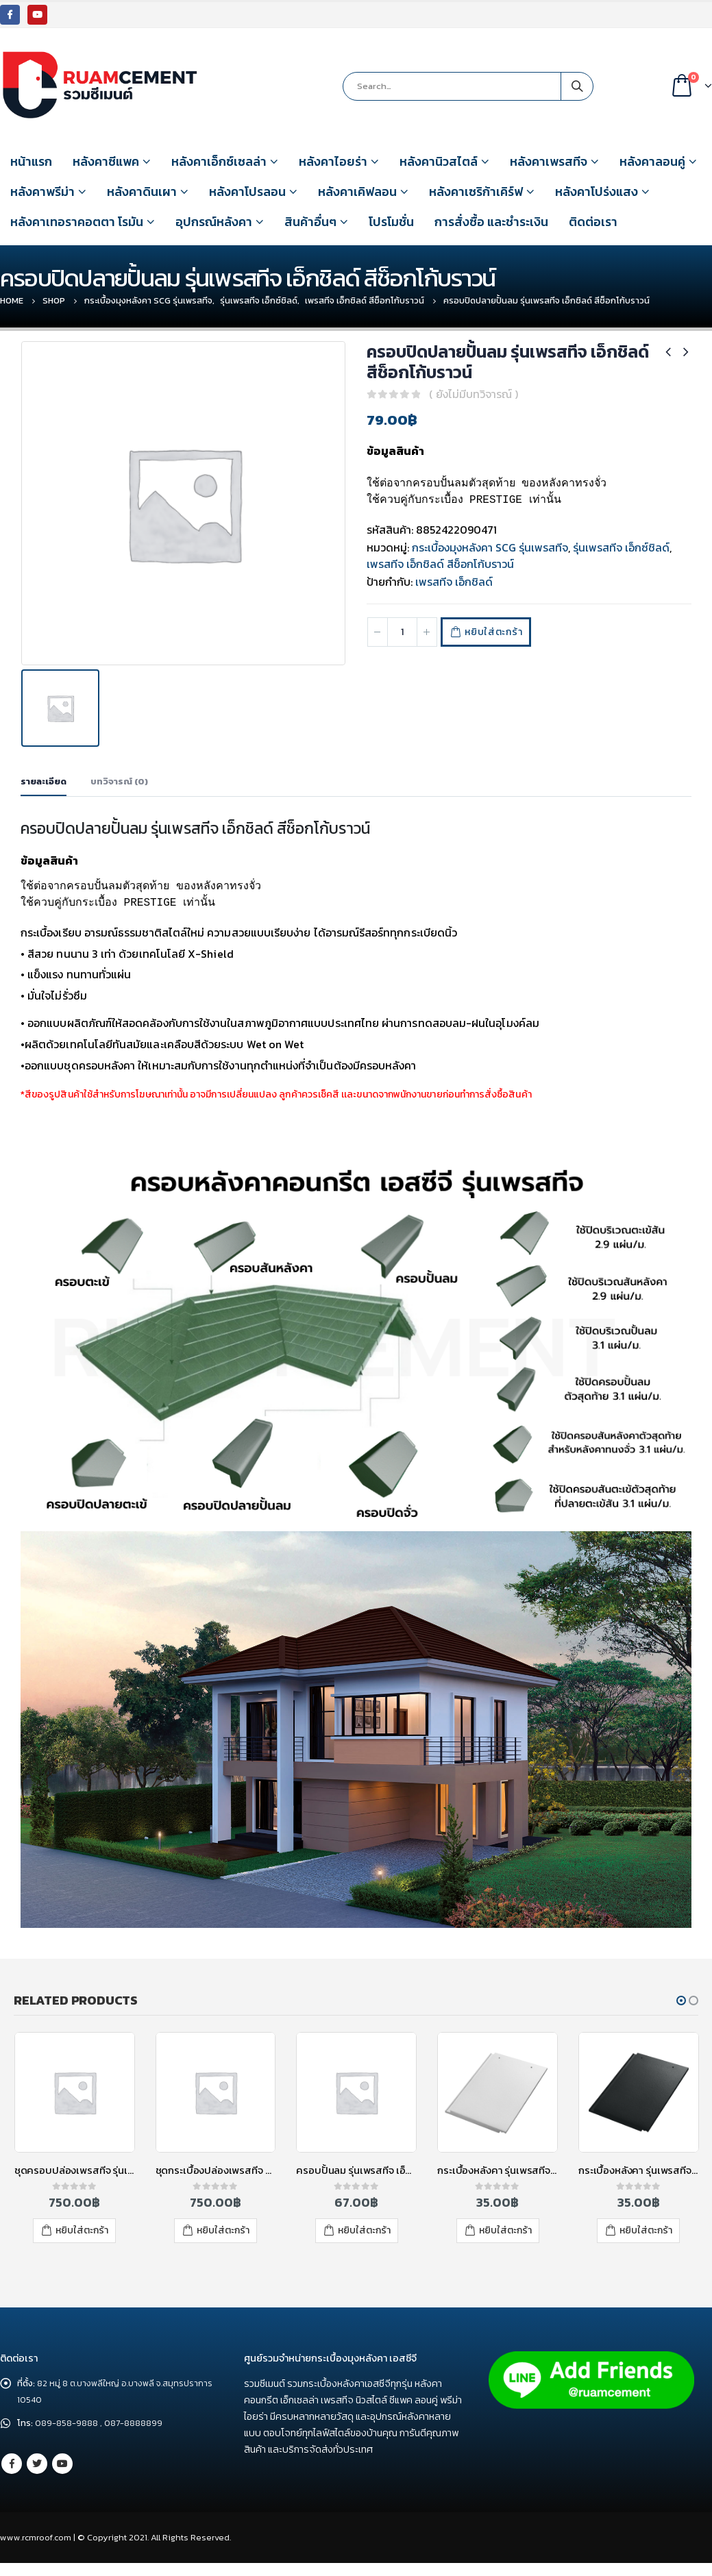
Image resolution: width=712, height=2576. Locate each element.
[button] (681, 1998)
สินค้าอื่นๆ (310, 221)
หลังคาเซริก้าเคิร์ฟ (476, 191)
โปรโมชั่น (391, 221)
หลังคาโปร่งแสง (596, 191)
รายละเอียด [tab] (43, 779)
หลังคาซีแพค (106, 161)
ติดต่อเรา (593, 221)
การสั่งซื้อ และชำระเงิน (491, 221)
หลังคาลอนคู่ (652, 161)
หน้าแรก (31, 161)
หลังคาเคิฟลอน (357, 191)
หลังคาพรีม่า (42, 191)
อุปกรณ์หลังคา (213, 221)
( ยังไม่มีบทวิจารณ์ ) (473, 394)
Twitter (37, 2462)
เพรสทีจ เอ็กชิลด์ (454, 581)
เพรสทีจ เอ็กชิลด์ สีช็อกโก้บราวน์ (440, 564)
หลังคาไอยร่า (333, 161)
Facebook (11, 2462)
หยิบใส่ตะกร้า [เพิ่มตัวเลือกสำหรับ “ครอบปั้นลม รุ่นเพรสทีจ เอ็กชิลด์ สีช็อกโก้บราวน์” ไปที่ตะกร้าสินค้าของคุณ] (364, 2228)
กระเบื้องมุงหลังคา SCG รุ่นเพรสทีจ (490, 547)
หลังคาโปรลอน (247, 191)
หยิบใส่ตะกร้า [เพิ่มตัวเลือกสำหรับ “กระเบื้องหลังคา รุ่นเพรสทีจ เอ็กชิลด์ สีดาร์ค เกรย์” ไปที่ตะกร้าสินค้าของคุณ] (645, 2228)
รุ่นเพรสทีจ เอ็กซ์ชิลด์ (621, 547)
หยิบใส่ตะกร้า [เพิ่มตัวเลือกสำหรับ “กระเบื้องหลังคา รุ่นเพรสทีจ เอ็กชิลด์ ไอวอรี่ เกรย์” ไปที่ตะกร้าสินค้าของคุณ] (505, 2228)
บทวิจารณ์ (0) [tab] (119, 779)
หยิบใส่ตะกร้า (497, 632)
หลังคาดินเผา (142, 191)
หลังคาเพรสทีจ (548, 161)
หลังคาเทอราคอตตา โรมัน (76, 221)
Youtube (62, 2462)
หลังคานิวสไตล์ (439, 161)
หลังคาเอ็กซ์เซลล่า (219, 161)
